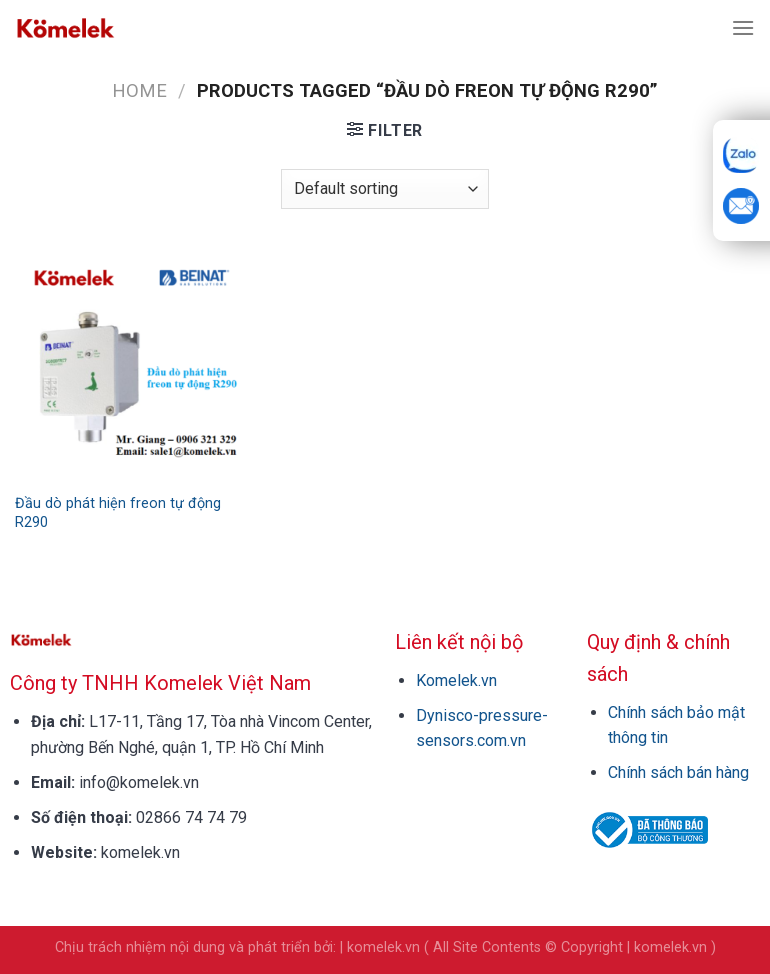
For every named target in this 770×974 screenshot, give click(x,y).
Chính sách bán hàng (678, 772)
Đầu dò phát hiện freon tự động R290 (118, 513)
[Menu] (743, 27)
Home (139, 90)
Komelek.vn (456, 680)
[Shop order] (385, 189)
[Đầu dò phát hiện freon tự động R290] (132, 366)
